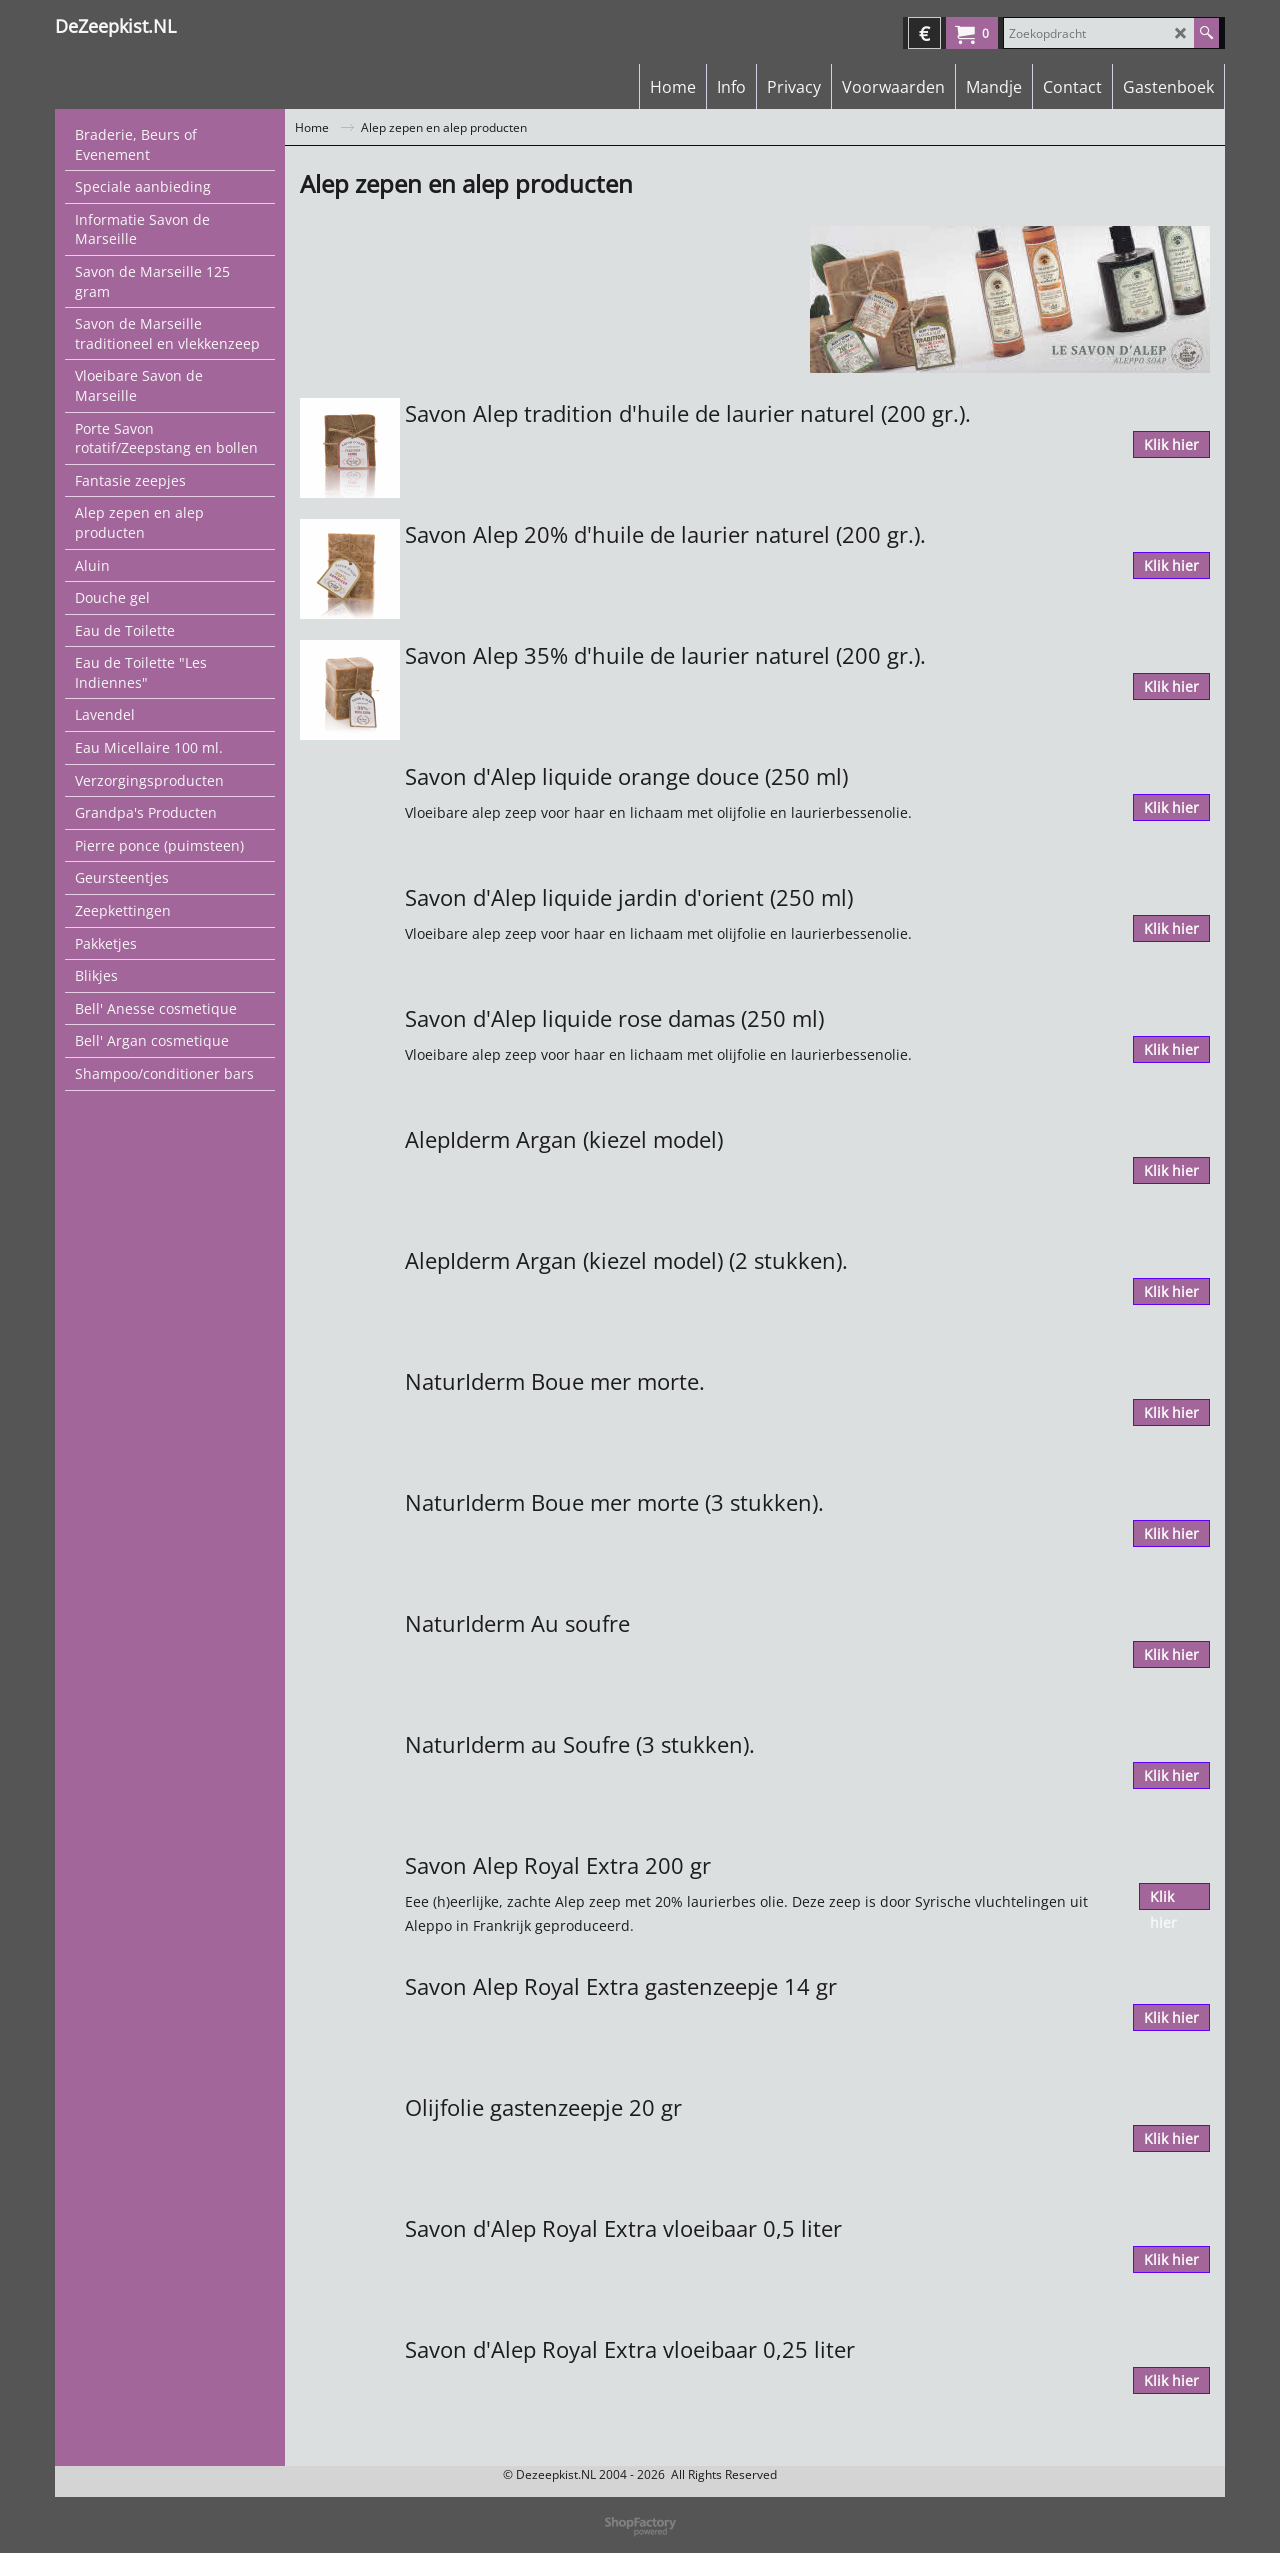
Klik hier (1171, 444)
